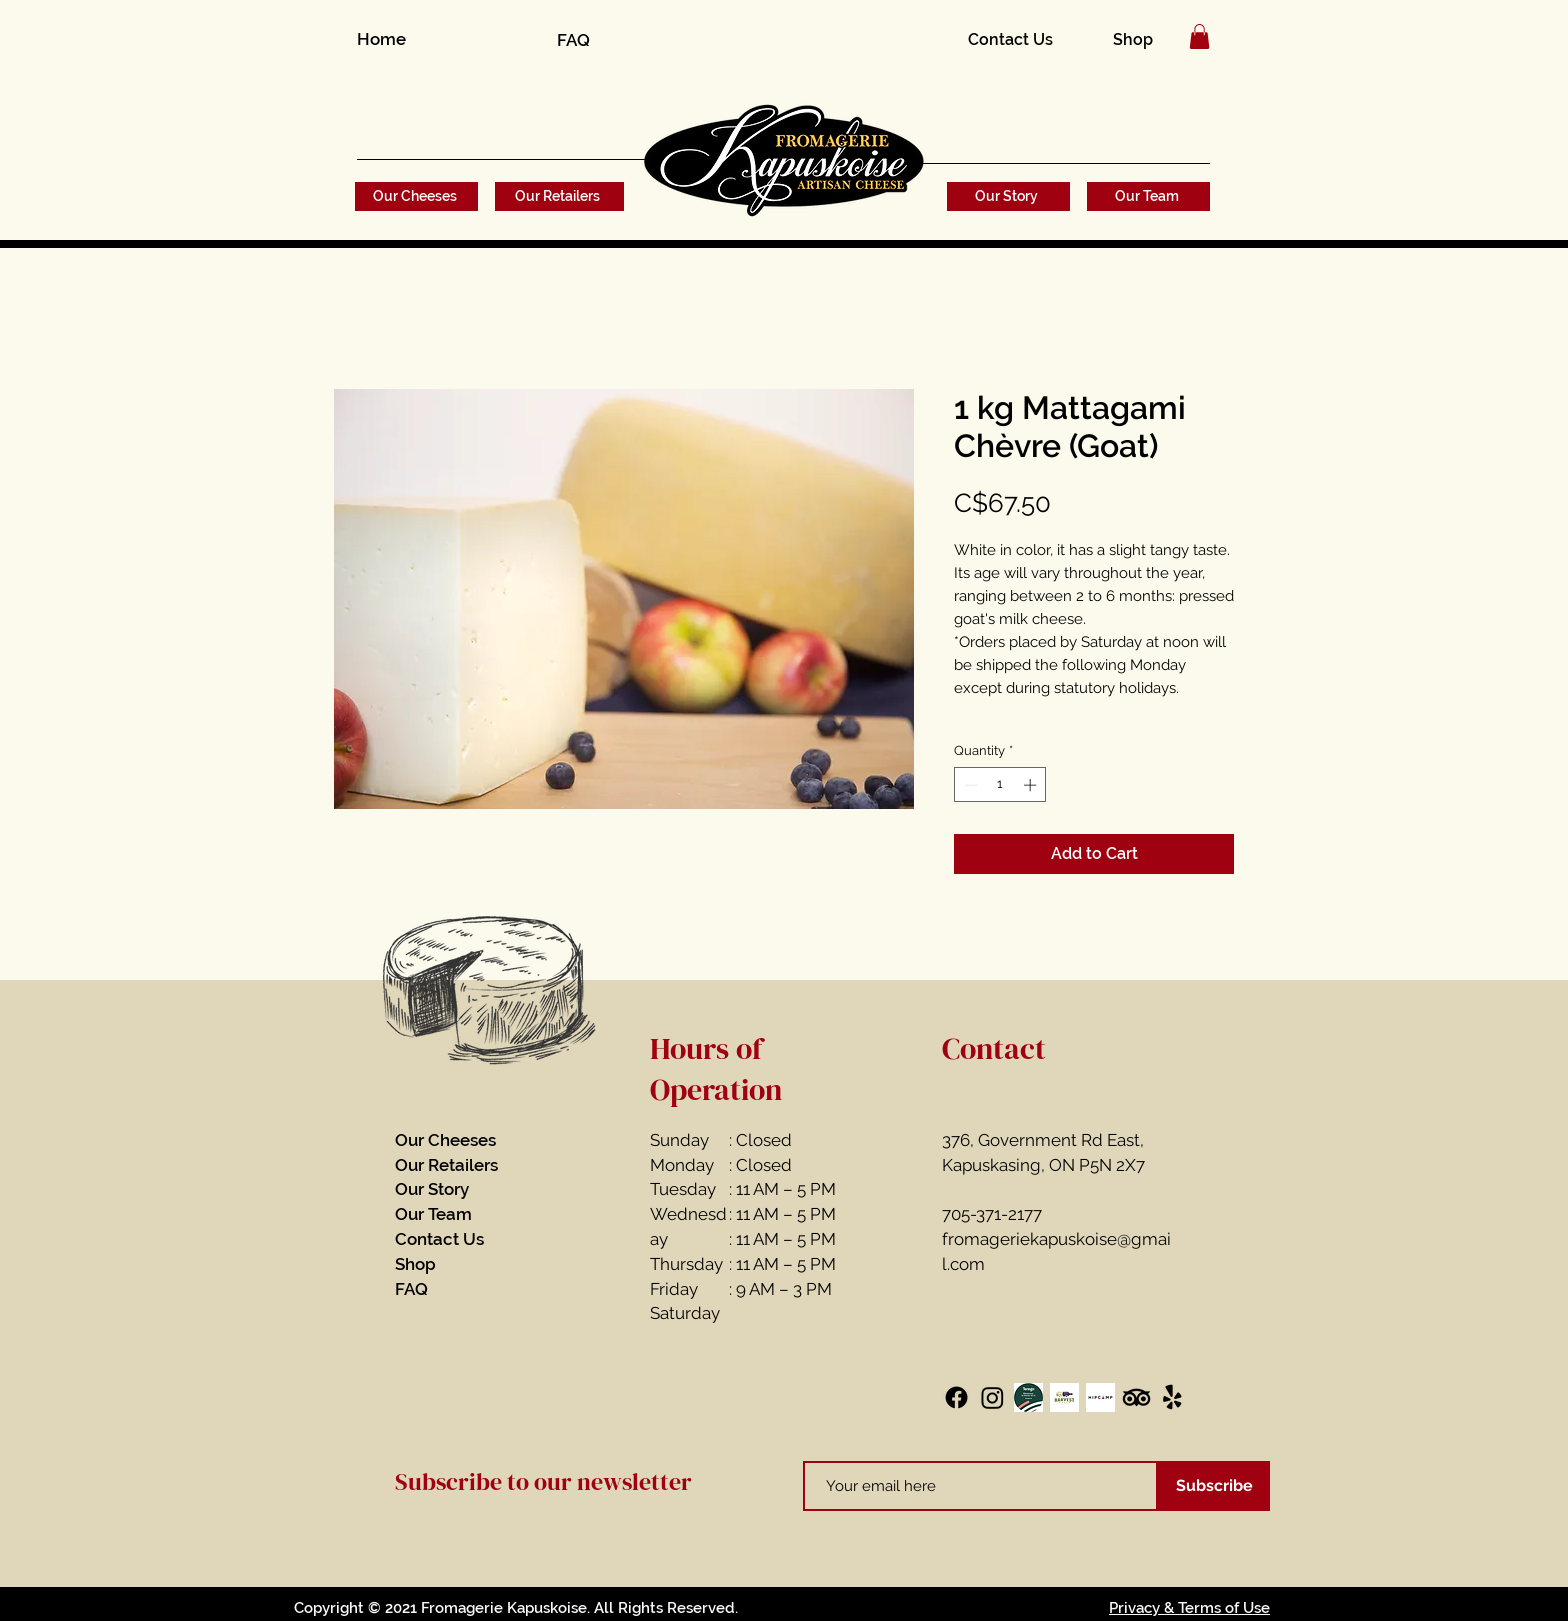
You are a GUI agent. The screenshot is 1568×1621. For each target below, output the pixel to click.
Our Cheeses (445, 1140)
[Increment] (1032, 785)
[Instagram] (992, 1397)
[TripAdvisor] (1136, 1397)
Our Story (432, 1189)
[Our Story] (1008, 196)
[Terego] (1028, 1397)
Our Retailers (446, 1165)
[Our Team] (1148, 196)
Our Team (433, 1214)
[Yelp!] (1172, 1397)
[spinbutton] (1000, 785)
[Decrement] (969, 785)
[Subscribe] (1214, 1486)
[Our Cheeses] (416, 196)
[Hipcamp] (1100, 1397)
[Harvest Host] (1064, 1397)
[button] (1199, 36)
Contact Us (439, 1239)
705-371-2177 (992, 1214)
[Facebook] (956, 1397)
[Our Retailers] (559, 196)
